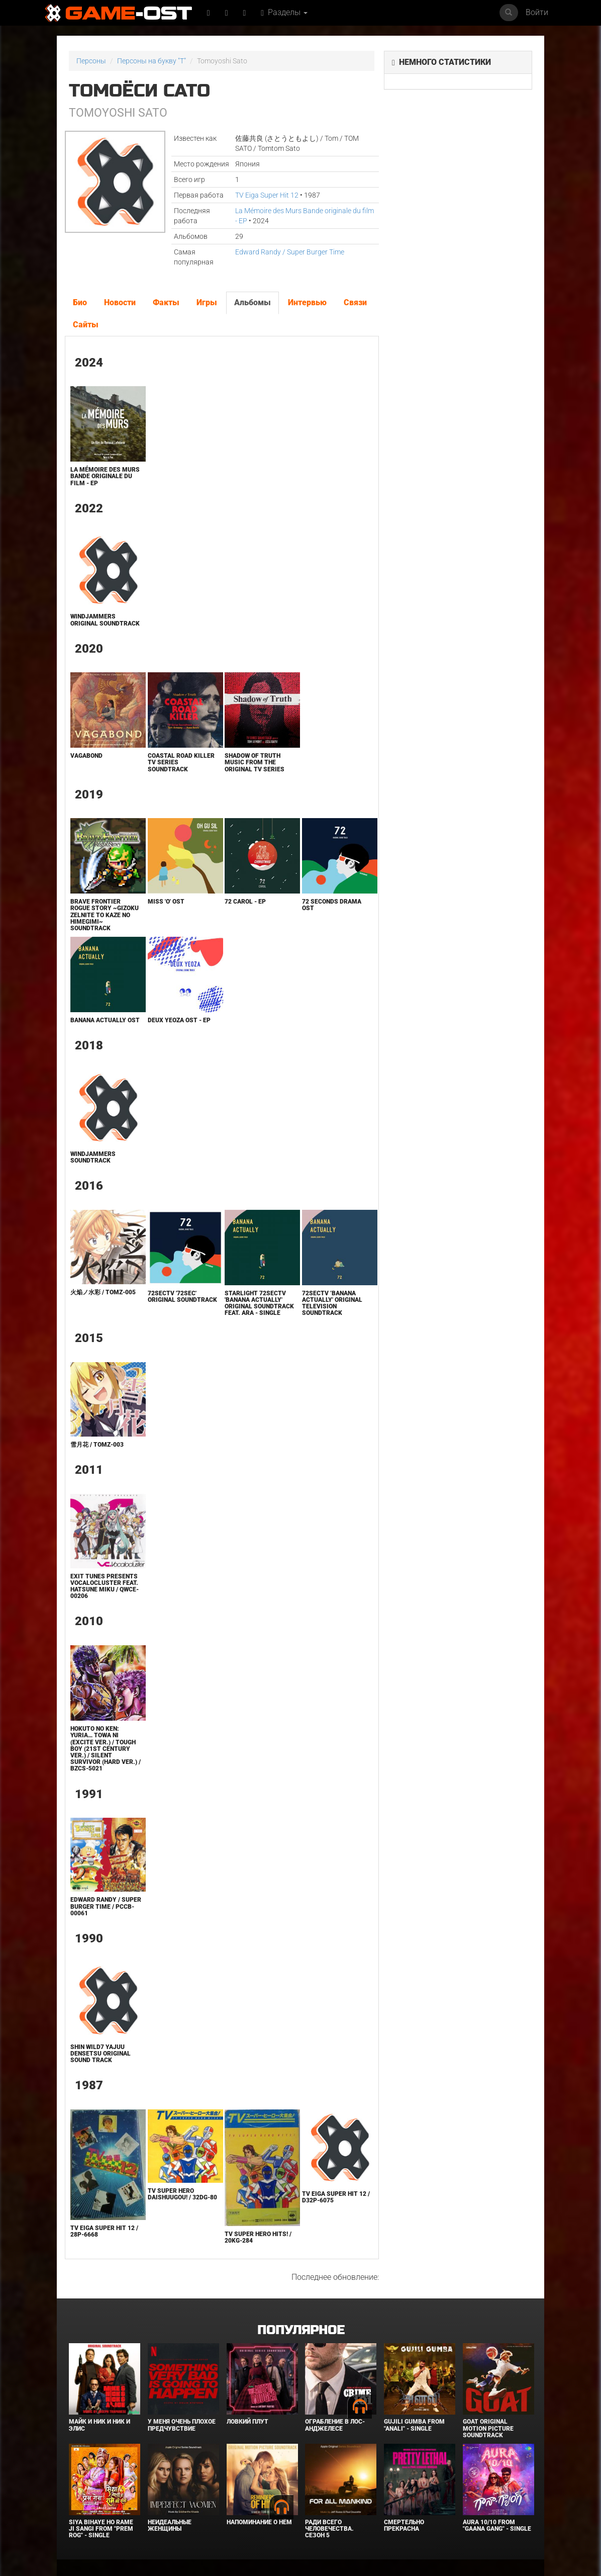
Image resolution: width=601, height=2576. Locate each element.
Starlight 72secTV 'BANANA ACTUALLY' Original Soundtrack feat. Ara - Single (259, 1303)
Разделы (284, 12)
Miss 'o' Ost (166, 901)
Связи (355, 302)
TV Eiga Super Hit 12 (266, 195)
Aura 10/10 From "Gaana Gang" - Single (497, 2525)
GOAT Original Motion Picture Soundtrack (488, 2428)
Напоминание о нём (259, 2522)
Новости (120, 302)
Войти (537, 12)
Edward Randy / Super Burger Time (289, 252)
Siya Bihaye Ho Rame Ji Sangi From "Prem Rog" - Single (101, 2529)
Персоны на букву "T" (151, 61)
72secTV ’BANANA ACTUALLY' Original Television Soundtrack (332, 1303)
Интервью (307, 302)
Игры (206, 302)
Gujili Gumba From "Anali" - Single (414, 2425)
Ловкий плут (247, 2421)
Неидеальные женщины (169, 2525)
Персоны (91, 61)
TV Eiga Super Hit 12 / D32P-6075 (336, 2197)
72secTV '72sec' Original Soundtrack (182, 1296)
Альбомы (252, 302)
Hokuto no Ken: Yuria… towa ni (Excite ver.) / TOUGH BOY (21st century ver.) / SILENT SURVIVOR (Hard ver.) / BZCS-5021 (105, 1748)
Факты (166, 302)
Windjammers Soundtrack (93, 1157)
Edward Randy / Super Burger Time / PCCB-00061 (105, 1906)
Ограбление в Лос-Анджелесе (335, 2425)
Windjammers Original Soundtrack (105, 620)
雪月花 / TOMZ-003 (97, 1444)
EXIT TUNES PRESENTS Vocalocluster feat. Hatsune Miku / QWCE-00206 (104, 1586)
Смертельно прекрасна (404, 2525)
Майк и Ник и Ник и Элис (99, 2425)
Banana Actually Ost (105, 1020)
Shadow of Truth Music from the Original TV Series (254, 762)
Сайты (85, 324)
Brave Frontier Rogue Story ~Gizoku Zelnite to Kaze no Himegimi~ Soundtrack (104, 915)
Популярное (300, 2330)
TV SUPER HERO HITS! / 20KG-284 (258, 2237)
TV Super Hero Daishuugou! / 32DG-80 (182, 2194)
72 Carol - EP (245, 901)
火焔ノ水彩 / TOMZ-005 (103, 1292)
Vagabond (86, 755)
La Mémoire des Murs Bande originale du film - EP (105, 476)
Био (80, 302)
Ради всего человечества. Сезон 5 (329, 2529)
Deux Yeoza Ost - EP (179, 1020)
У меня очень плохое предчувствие (182, 2425)
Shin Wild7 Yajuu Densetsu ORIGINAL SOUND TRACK (100, 2054)
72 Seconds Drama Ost (331, 905)
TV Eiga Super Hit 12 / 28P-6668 (104, 2231)
